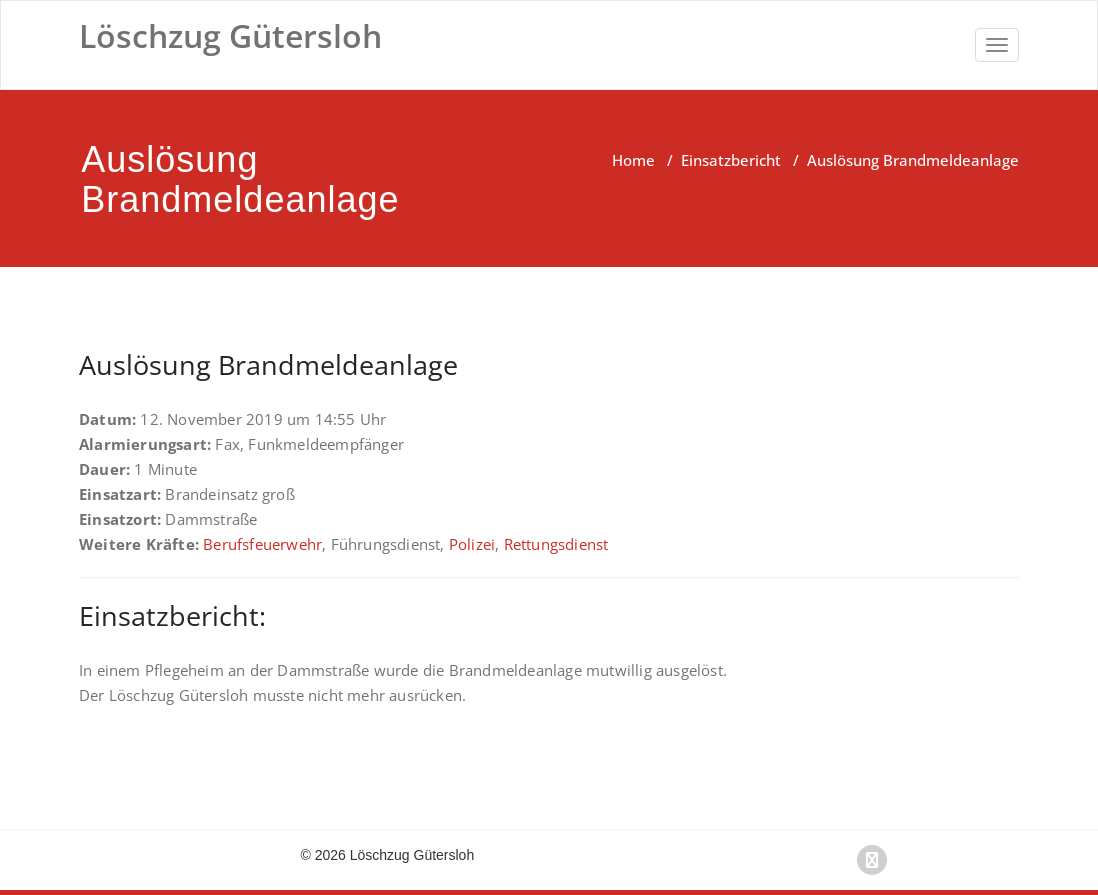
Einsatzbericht (731, 160)
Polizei (472, 544)
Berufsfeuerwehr (262, 544)
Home (633, 160)
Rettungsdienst (556, 544)
